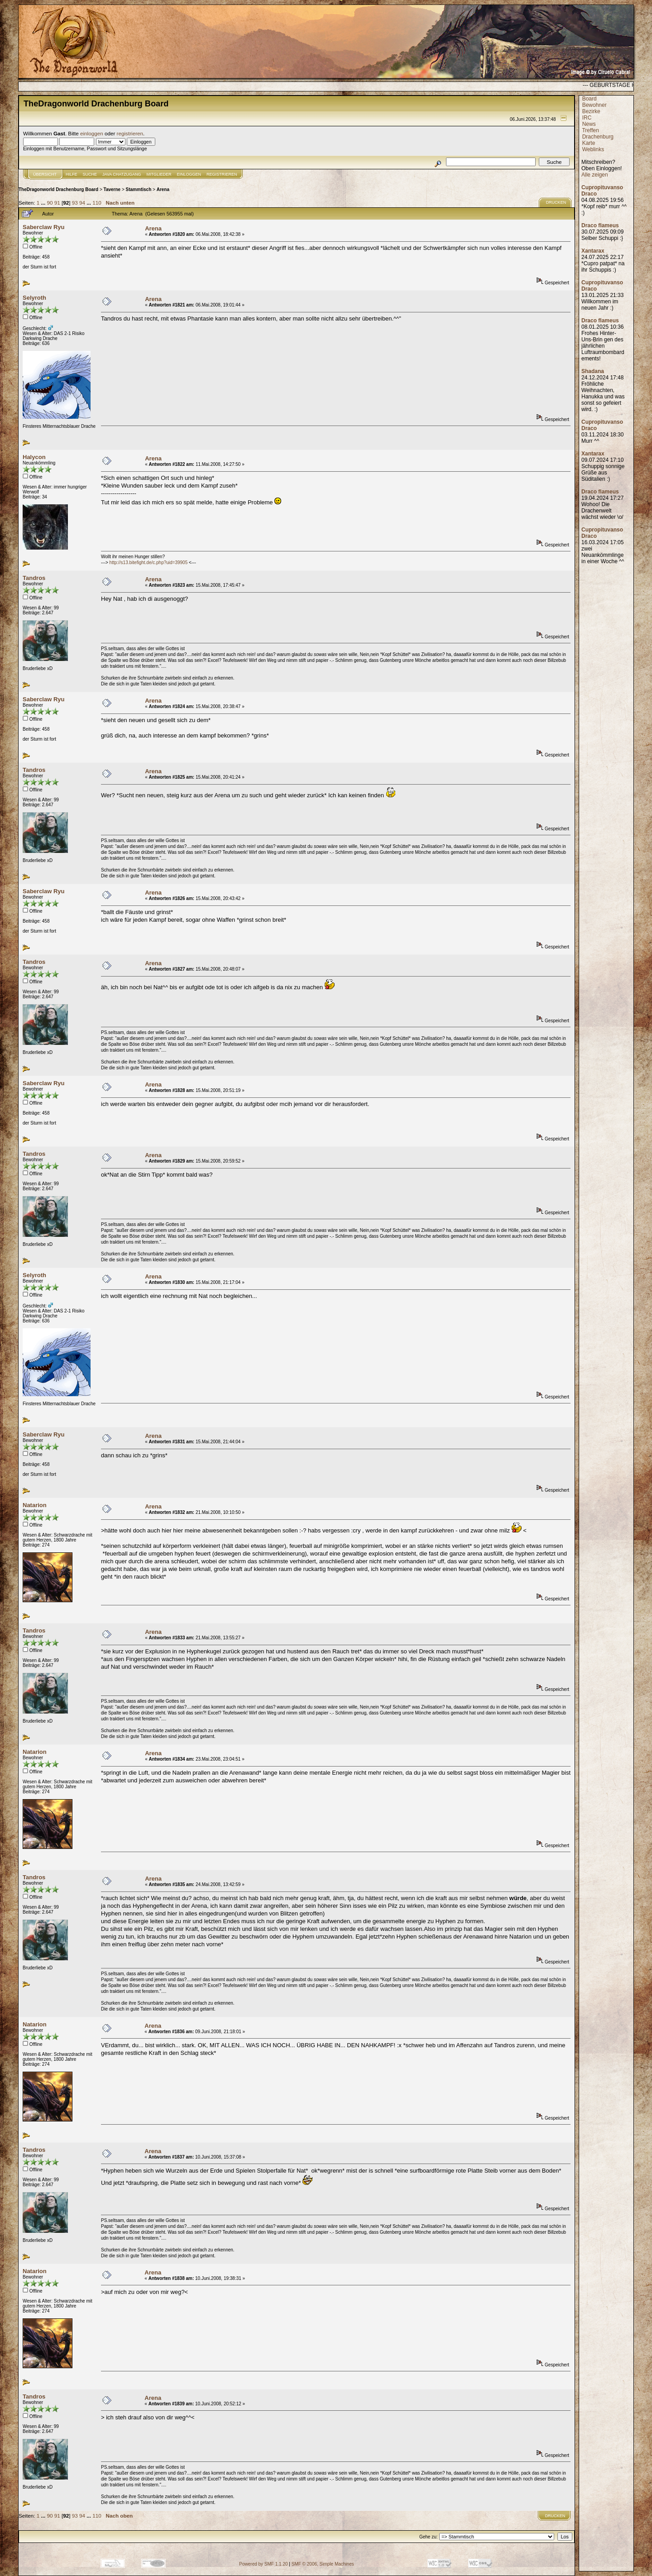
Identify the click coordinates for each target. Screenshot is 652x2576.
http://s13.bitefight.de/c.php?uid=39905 (149, 562)
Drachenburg (598, 137)
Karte (588, 143)
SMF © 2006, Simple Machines (323, 2564)
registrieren (130, 133)
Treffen (590, 130)
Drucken (556, 202)
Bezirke (591, 111)
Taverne (112, 189)
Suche (90, 174)
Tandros (34, 578)
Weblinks (593, 149)
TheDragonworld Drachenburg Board (58, 189)
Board (589, 99)
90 (50, 203)
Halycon (34, 457)
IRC (587, 118)
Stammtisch (139, 189)
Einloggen (189, 174)
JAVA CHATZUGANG (121, 174)
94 (82, 203)
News (589, 124)
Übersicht (45, 174)
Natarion (35, 1505)
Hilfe (71, 174)
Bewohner (594, 105)
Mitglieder (159, 174)
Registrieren (221, 174)
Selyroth (34, 297)
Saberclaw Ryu (44, 227)
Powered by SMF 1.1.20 (263, 2564)
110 (96, 203)
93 (75, 203)
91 (57, 203)
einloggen (91, 133)
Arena (163, 189)
